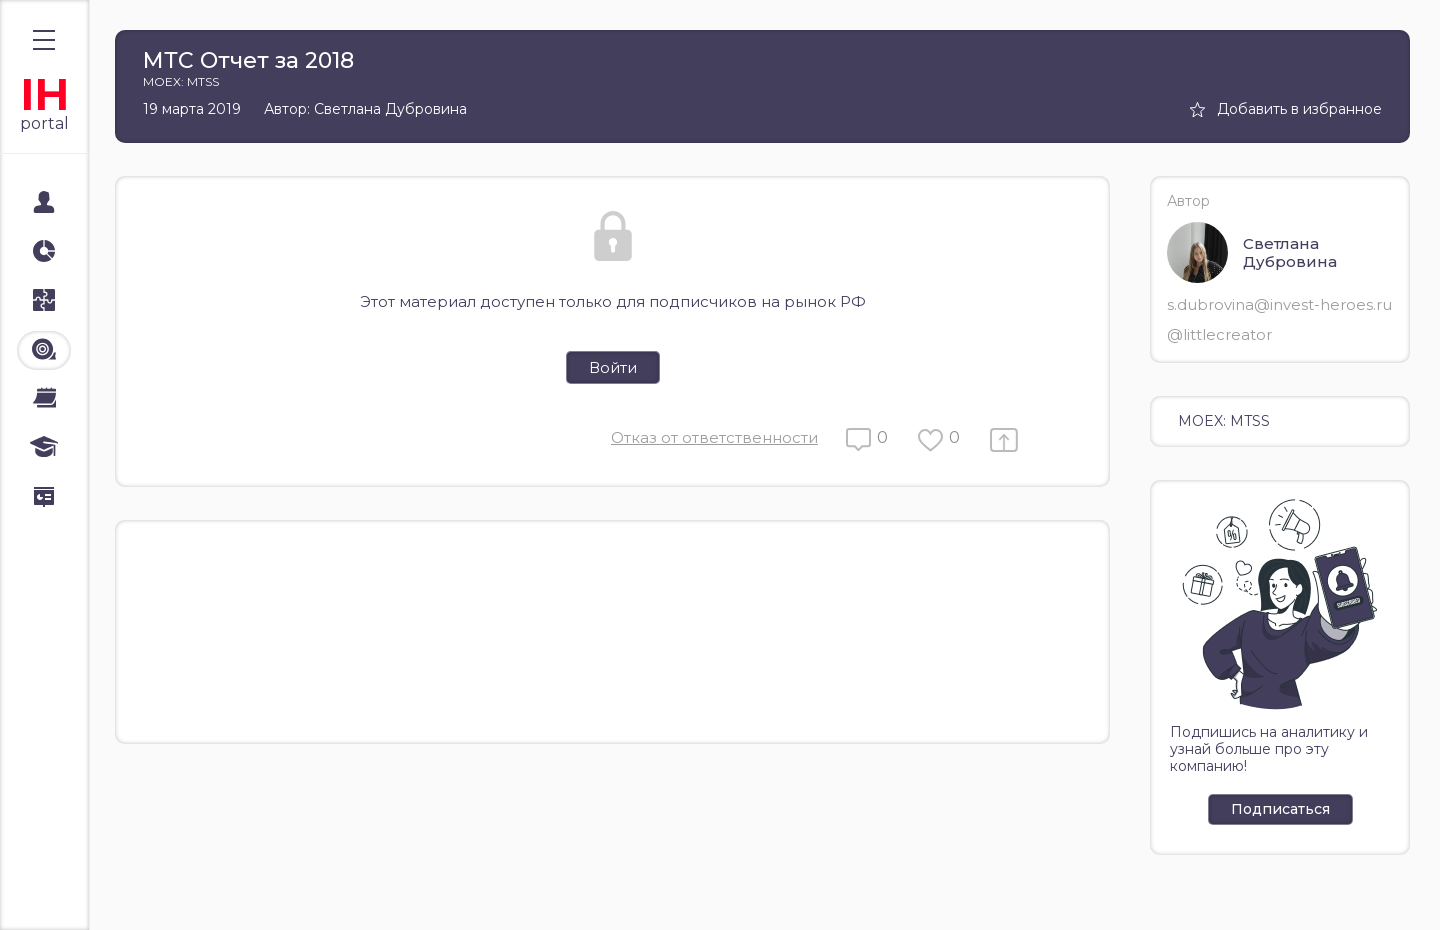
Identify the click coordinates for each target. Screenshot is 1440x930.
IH (44, 94)
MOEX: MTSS (1224, 421)
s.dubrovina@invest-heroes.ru (1279, 304)
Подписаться (1280, 809)
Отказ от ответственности (714, 437)
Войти (613, 367)
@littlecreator (1219, 334)
